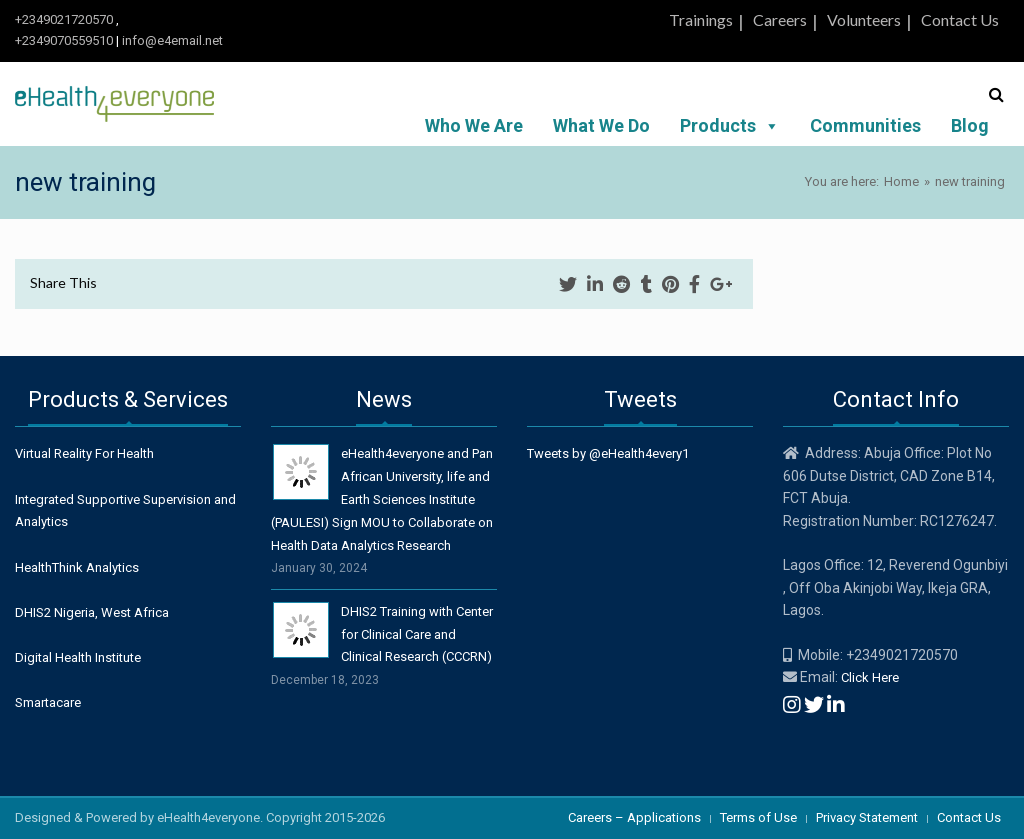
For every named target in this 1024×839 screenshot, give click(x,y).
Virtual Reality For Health (84, 453)
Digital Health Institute (78, 657)
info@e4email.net (172, 40)
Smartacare (48, 702)
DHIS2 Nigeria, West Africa (92, 612)
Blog (970, 125)
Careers (780, 19)
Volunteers (864, 19)
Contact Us (960, 19)
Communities (865, 125)
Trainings (701, 19)
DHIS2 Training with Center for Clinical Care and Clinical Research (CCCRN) (417, 634)
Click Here (870, 677)
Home (901, 181)
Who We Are (474, 125)
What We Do (601, 125)
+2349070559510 (64, 40)
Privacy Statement (867, 817)
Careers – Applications (634, 817)
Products (730, 125)
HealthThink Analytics (77, 567)
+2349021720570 (64, 19)
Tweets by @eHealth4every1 (608, 453)
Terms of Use (758, 817)
